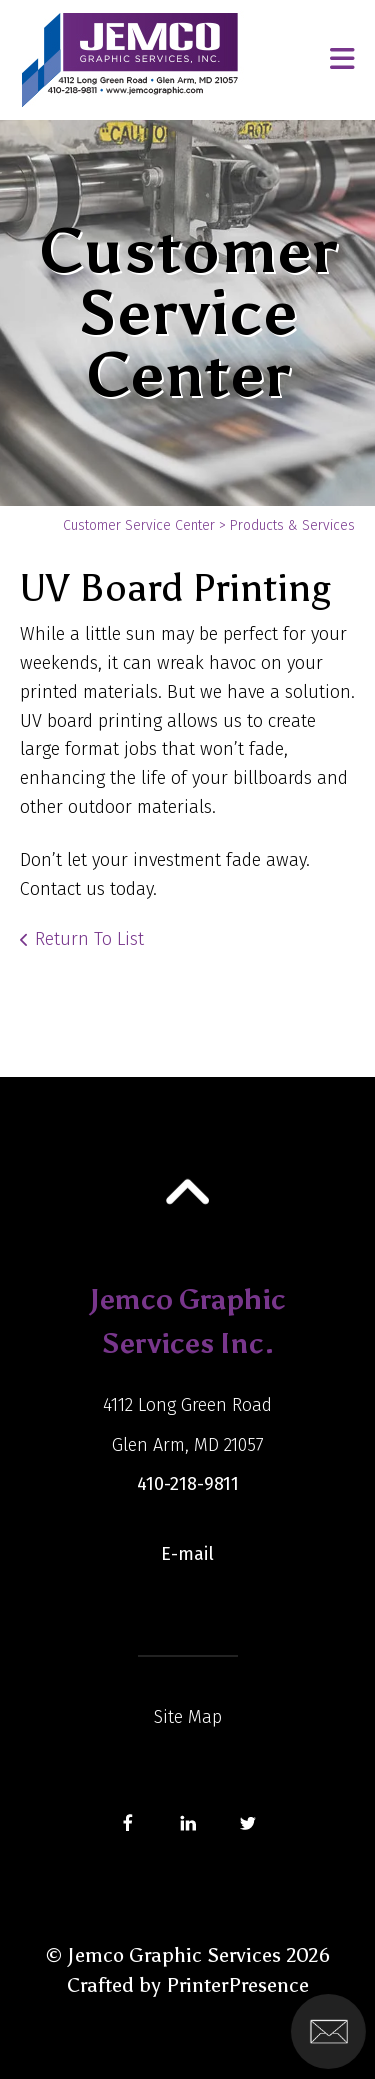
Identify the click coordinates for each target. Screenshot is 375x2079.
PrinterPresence (237, 1985)
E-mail (187, 1554)
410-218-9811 (188, 1484)
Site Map (188, 1717)
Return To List (89, 939)
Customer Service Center (139, 525)
